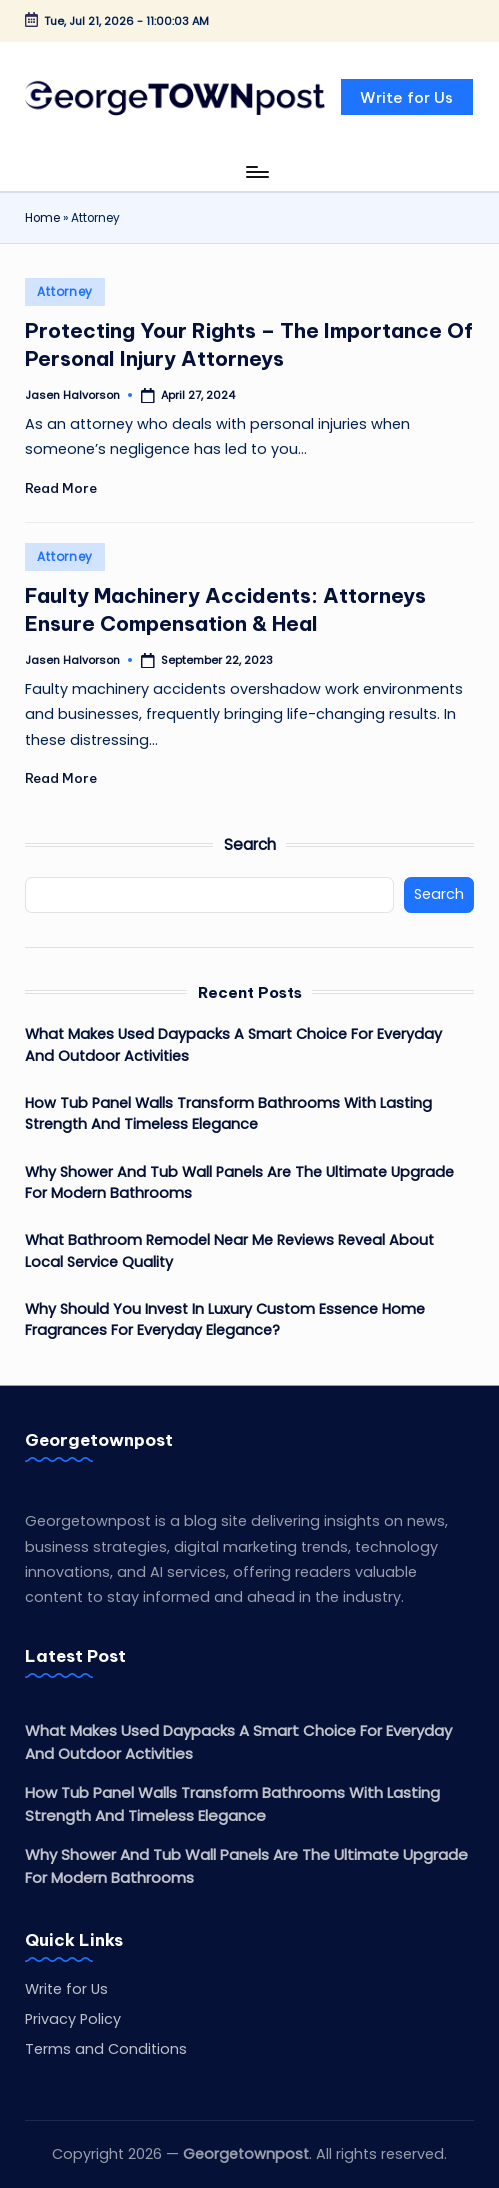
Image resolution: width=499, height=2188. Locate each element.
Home (42, 218)
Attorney (65, 291)
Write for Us (66, 1989)
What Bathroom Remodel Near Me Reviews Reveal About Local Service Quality (229, 1251)
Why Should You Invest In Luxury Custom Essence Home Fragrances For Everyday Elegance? (225, 1320)
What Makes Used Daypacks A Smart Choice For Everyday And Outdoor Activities (233, 1045)
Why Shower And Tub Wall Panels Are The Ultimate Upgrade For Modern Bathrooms (239, 1183)
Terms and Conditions (106, 2049)
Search (250, 844)
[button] (407, 97)
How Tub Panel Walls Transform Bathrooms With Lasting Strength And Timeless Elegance (228, 1114)
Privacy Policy (73, 2019)
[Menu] (256, 172)
